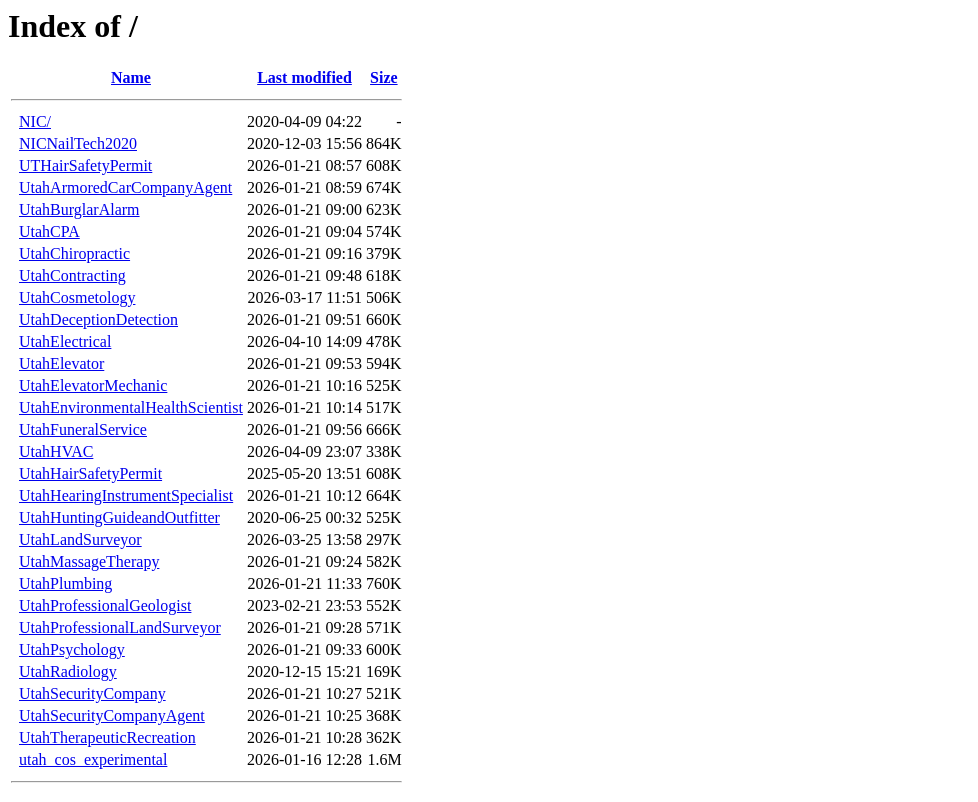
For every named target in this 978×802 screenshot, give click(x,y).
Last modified (304, 77)
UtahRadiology (68, 671)
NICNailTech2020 (78, 143)
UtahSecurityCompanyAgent (112, 715)
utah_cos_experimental (93, 759)
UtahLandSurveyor (80, 539)
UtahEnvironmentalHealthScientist (131, 407)
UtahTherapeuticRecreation (107, 737)
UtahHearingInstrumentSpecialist (126, 495)
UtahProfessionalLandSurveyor (120, 627)
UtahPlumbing (65, 583)
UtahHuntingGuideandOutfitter (119, 517)
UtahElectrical (65, 341)
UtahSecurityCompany (92, 693)
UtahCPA (49, 231)
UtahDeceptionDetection (98, 319)
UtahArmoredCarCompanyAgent (125, 187)
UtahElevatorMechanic (93, 385)
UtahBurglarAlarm (79, 209)
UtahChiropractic (74, 253)
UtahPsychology (72, 649)
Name (131, 77)
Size (384, 77)
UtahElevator (61, 363)
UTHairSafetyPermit (85, 165)
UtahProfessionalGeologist (105, 605)
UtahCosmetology (77, 297)
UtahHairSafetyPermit (90, 473)
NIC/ (35, 121)
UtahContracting (72, 275)
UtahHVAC (56, 451)
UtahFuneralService (83, 429)
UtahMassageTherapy (89, 561)
